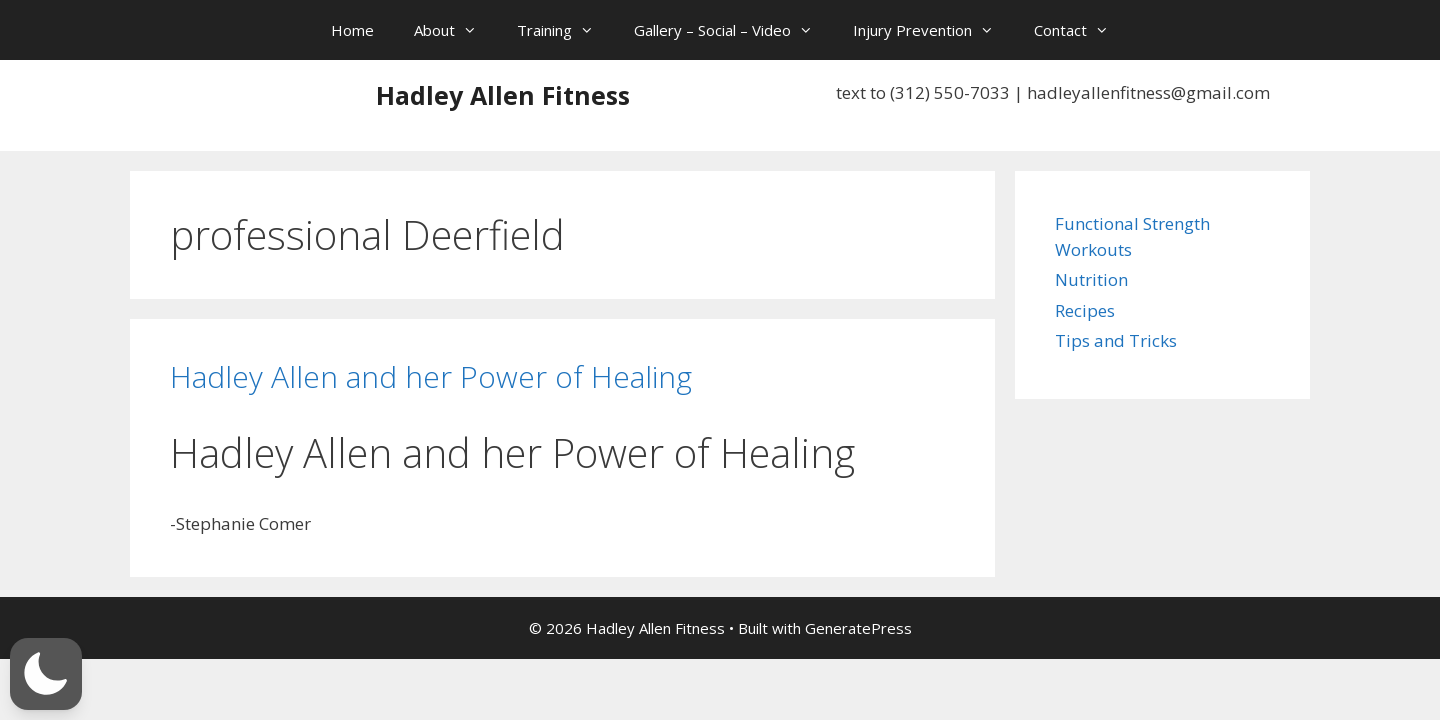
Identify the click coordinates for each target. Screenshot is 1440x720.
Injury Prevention (933, 30)
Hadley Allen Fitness (503, 95)
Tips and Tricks (1116, 340)
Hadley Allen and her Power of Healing (431, 376)
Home (352, 30)
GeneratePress (858, 628)
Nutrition (1091, 279)
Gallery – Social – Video (733, 30)
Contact (1081, 30)
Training (565, 30)
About (455, 30)
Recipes (1085, 310)
